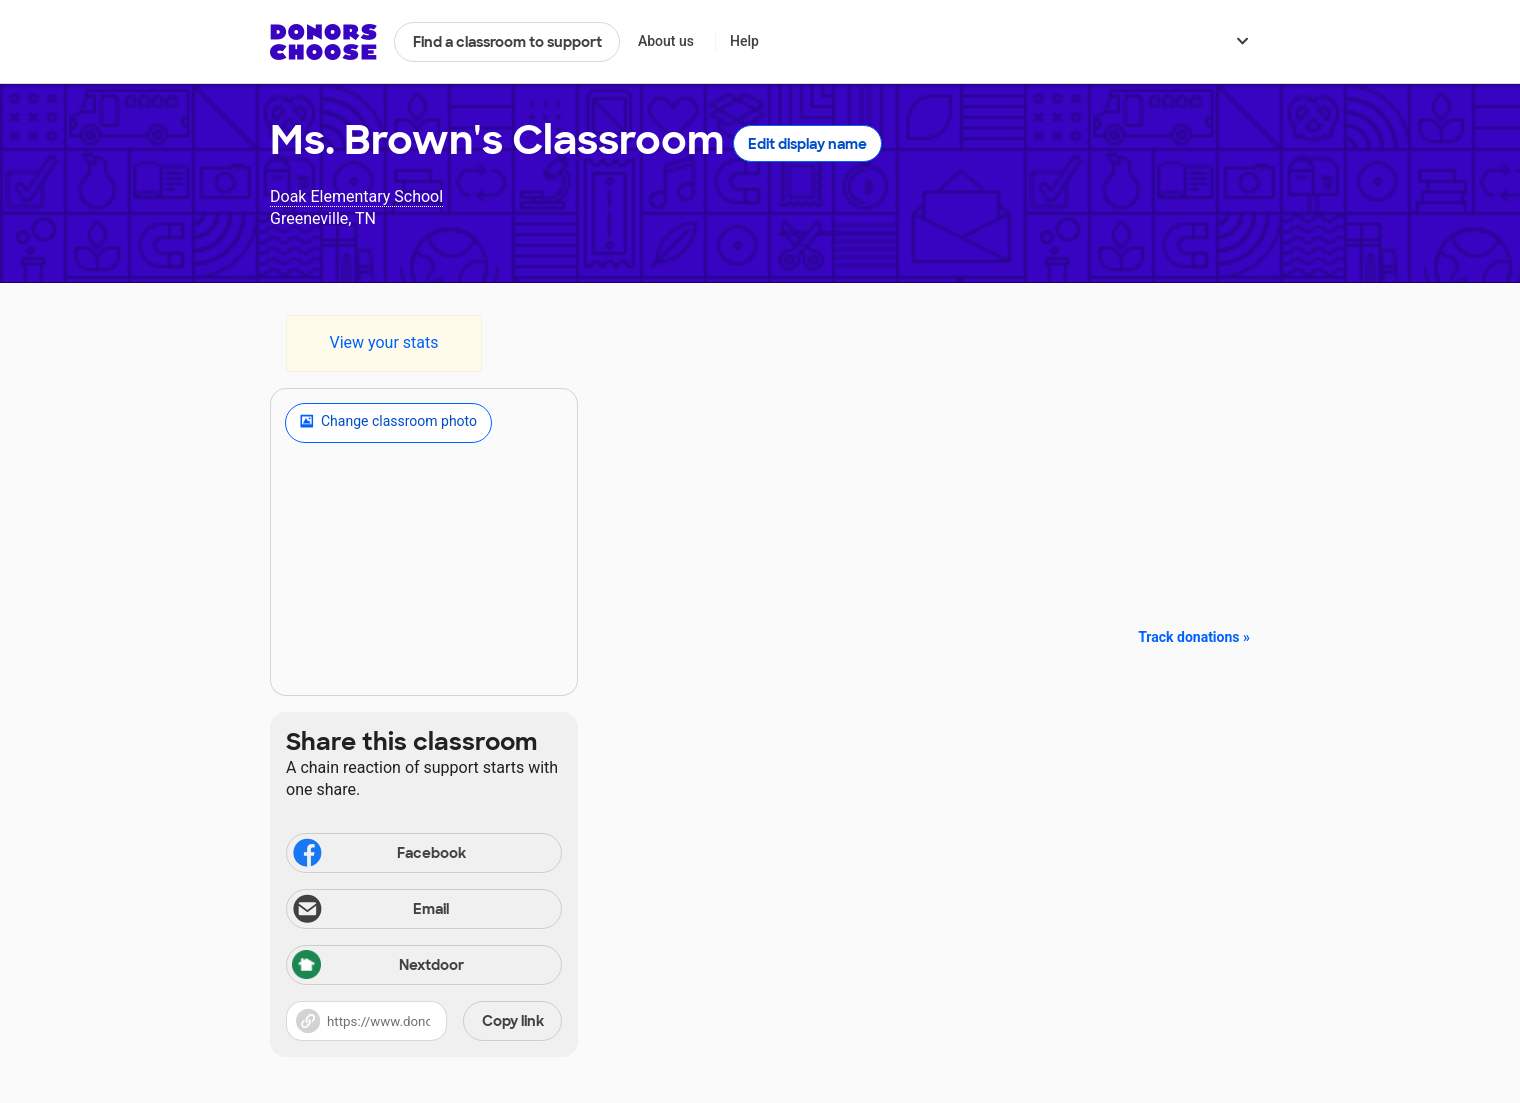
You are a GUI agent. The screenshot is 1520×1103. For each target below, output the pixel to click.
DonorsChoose (323, 42)
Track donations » (1194, 637)
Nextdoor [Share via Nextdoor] (378, 966)
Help (744, 41)
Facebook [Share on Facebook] (378, 855)
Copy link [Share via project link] (513, 1021)
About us (666, 41)
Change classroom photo (388, 423)
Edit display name (807, 144)
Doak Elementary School (356, 196)
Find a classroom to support (507, 42)
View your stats (383, 342)
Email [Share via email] (369, 911)
